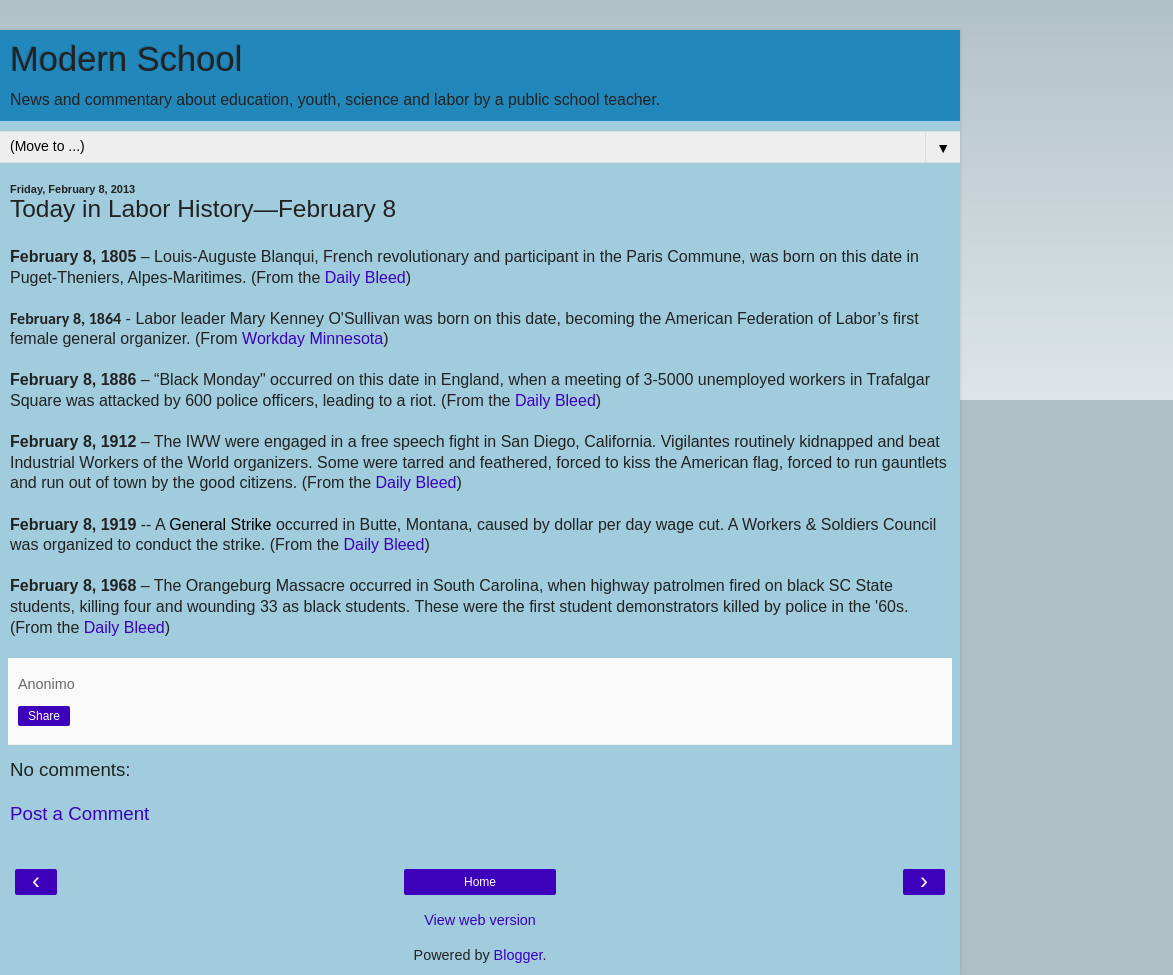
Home (480, 882)
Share (44, 716)
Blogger (518, 955)
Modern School (126, 59)
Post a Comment (79, 813)
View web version (480, 920)
